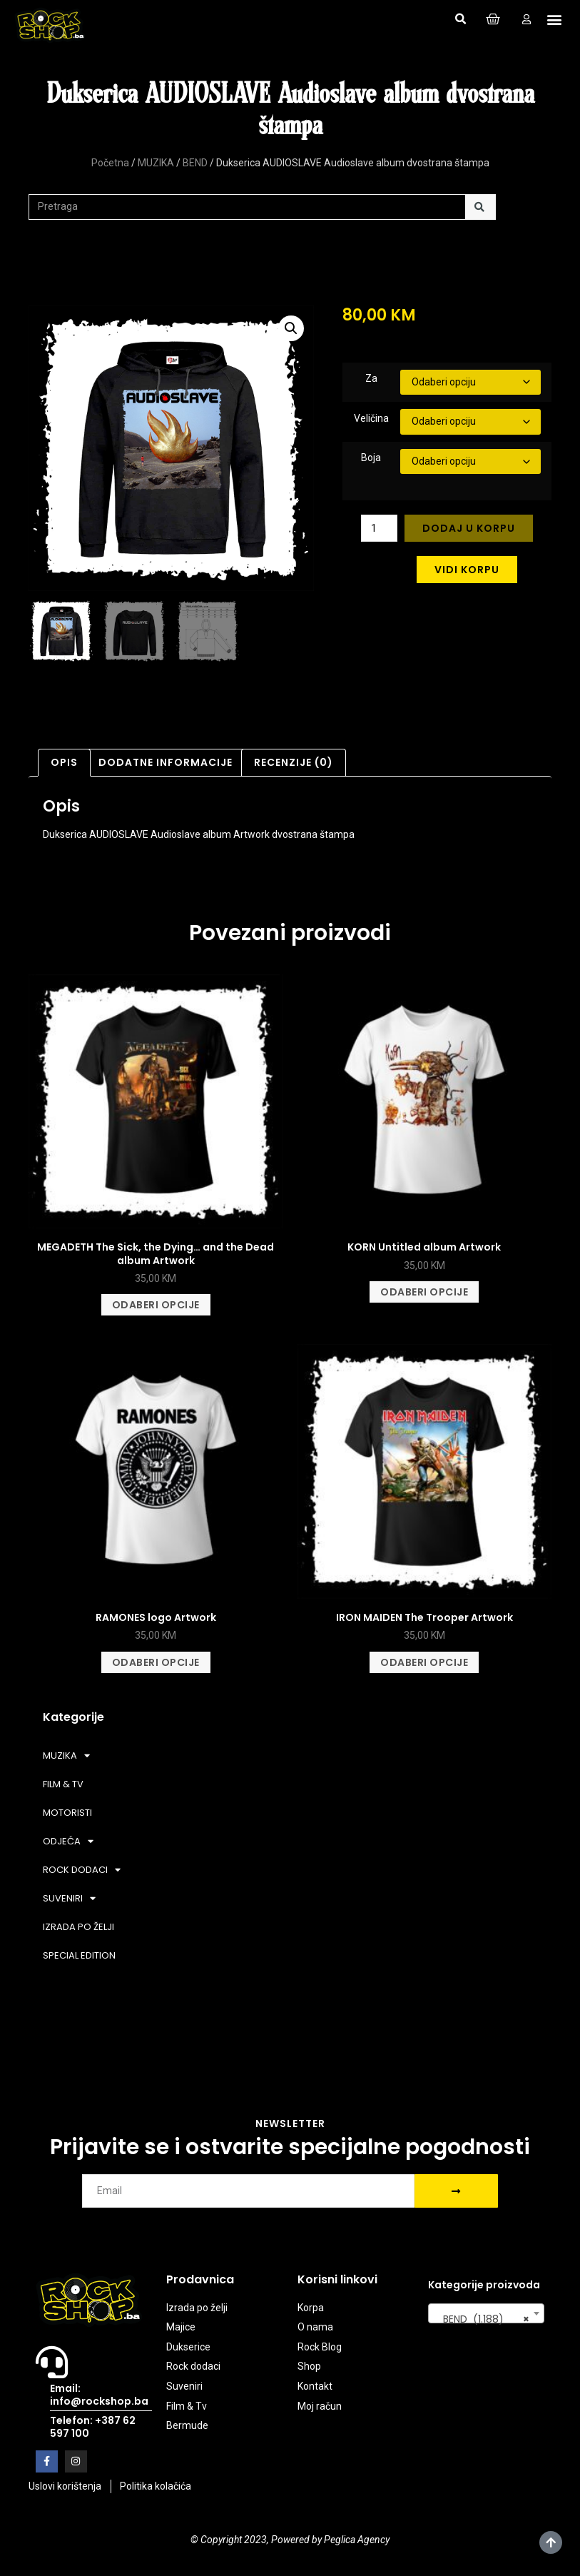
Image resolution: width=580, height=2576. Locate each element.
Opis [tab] (64, 762)
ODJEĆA (68, 1841)
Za (371, 378)
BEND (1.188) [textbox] (481, 2319)
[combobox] (486, 2313)
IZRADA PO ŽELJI (78, 1927)
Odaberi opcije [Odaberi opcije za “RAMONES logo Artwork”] (156, 1662)
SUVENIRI (69, 1898)
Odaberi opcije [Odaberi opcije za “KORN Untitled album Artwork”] (424, 1292)
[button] (460, 19)
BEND (195, 162)
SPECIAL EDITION (79, 1955)
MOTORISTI (67, 1812)
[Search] (480, 207)
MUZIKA (156, 162)
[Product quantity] (379, 528)
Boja (371, 457)
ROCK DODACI (82, 1870)
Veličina (371, 418)
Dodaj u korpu (468, 528)
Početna (110, 162)
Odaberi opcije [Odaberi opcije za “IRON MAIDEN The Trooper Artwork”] (424, 1662)
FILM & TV (63, 1784)
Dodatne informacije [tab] (165, 762)
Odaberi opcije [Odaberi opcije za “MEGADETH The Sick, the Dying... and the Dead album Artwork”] (156, 1305)
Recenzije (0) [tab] (293, 762)
